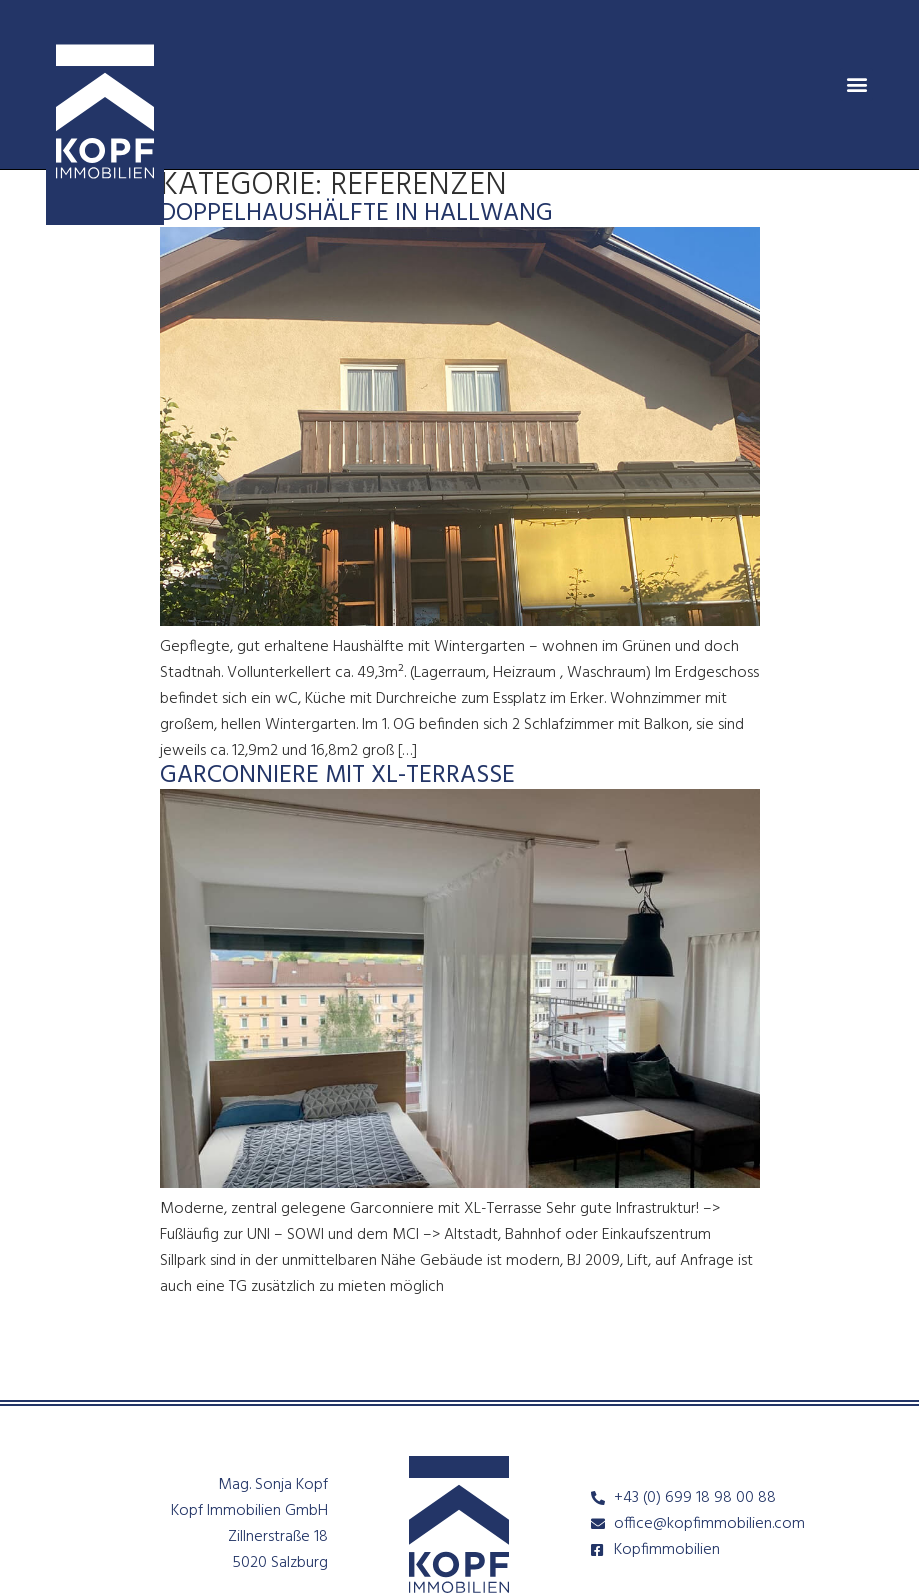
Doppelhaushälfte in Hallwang (356, 214)
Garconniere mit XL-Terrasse (337, 776)
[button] (856, 84)
